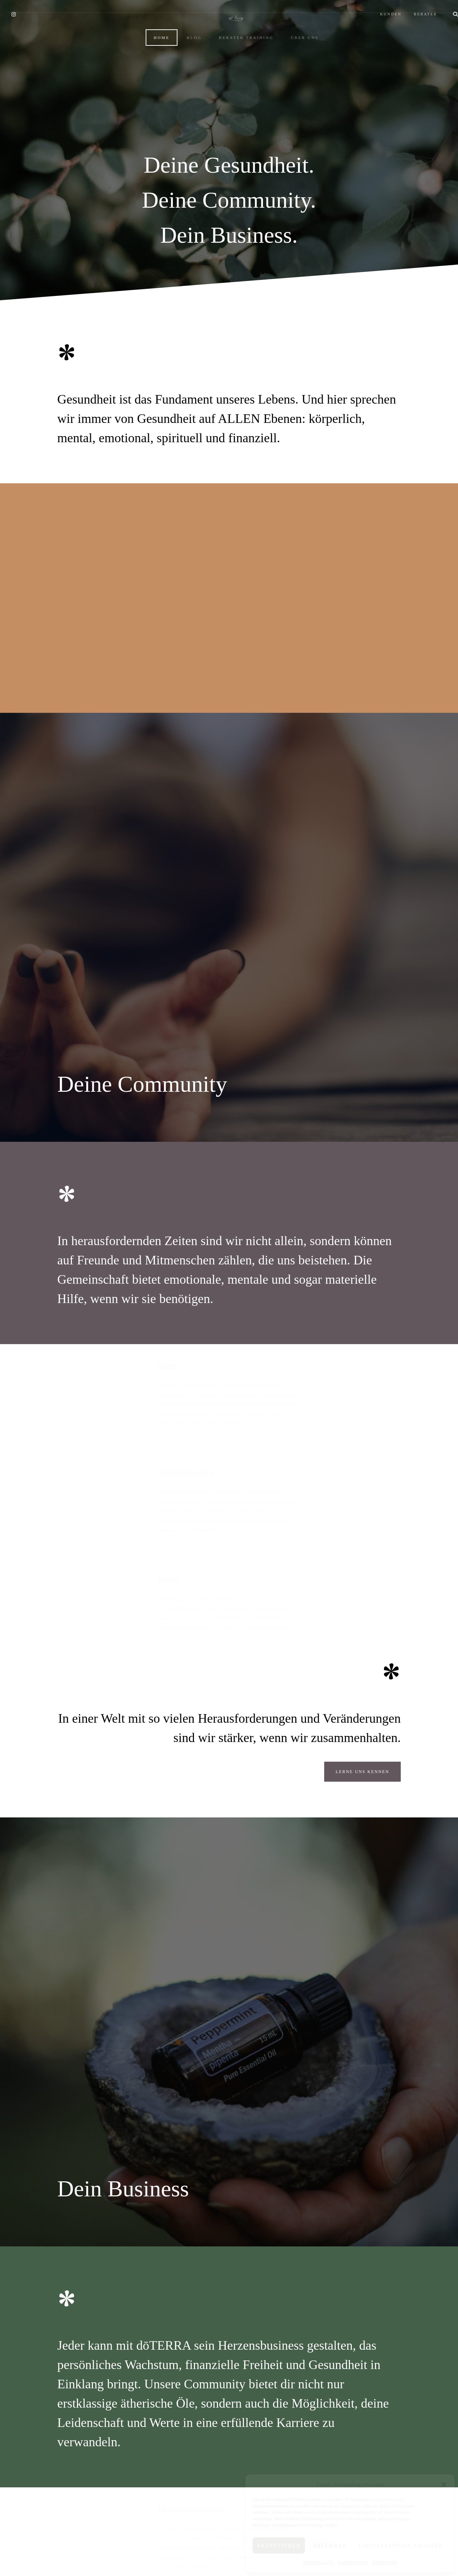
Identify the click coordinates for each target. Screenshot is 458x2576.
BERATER (411, 6)
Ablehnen (329, 2545)
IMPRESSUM (384, 2562)
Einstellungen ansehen (401, 2545)
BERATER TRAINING (239, 85)
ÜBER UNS (297, 85)
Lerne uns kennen (362, 1511)
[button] (443, 2484)
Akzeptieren (279, 2545)
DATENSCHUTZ (318, 2562)
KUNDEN (376, 6)
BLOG (187, 85)
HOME (154, 85)
